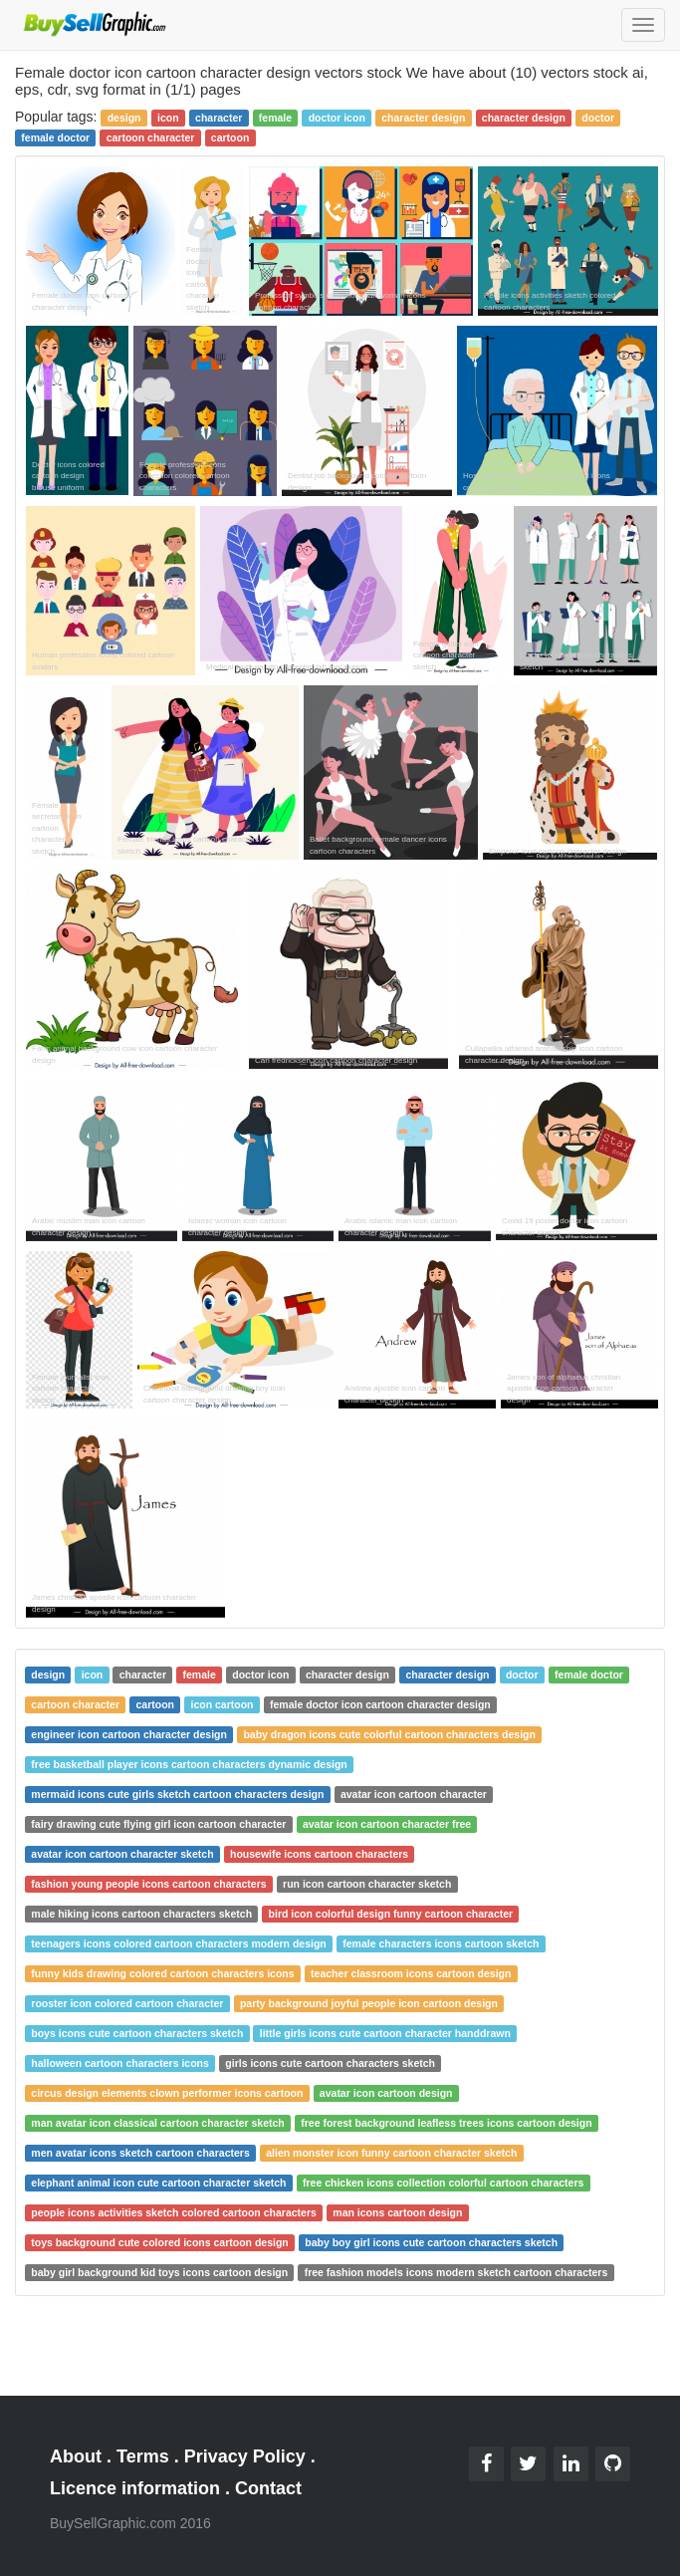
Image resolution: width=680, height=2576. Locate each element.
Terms (142, 2456)
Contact (268, 2488)
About (76, 2456)
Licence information (135, 2488)
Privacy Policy (245, 2456)
